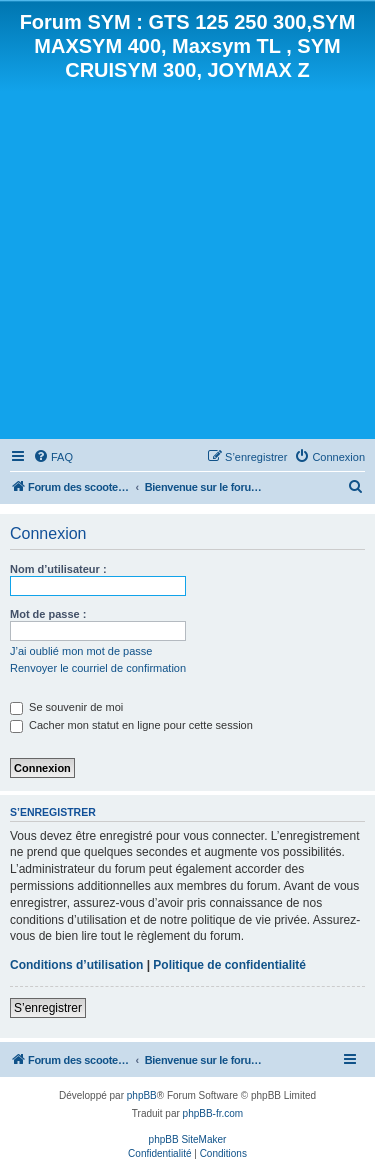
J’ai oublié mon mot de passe (81, 651)
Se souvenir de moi (66, 707)
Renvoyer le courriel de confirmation (98, 668)
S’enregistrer (48, 1008)
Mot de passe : (48, 614)
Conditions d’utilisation (76, 965)
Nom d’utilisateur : (58, 569)
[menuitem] (53, 457)
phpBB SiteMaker (188, 1139)
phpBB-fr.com (213, 1113)
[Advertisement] (187, 258)
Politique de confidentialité (229, 965)
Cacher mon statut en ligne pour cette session (131, 725)
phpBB (142, 1095)
